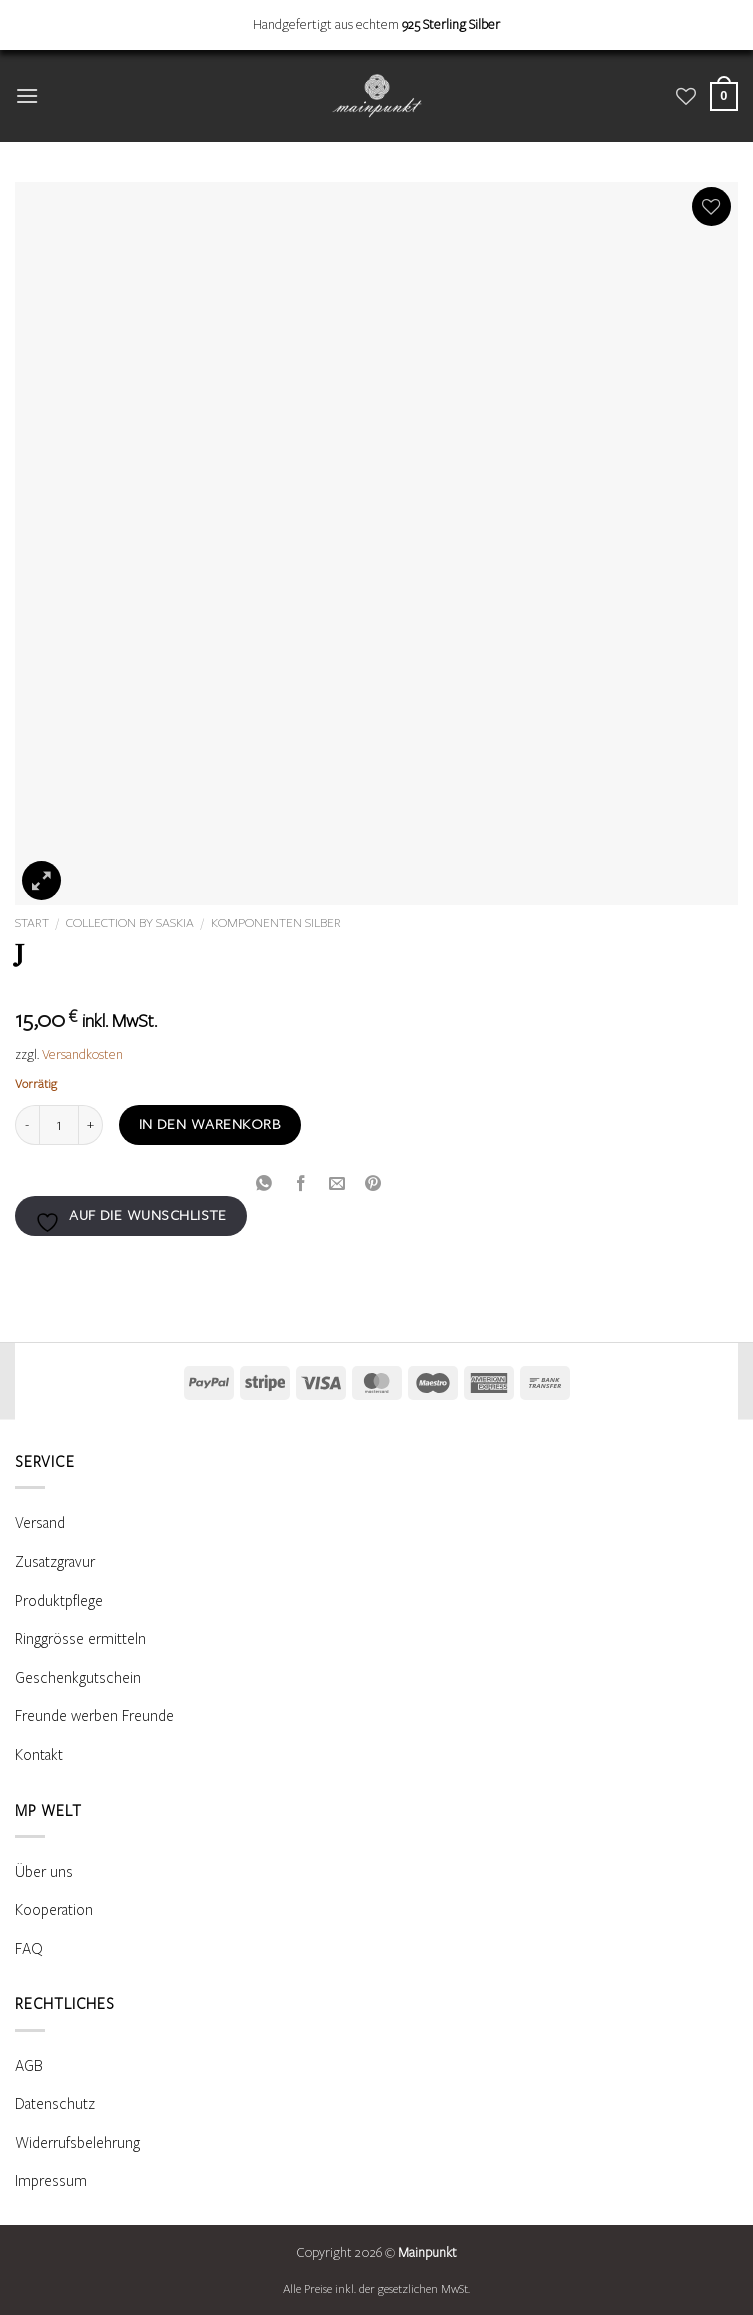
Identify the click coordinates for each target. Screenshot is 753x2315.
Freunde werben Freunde (94, 1716)
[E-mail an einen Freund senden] (336, 1182)
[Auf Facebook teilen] (300, 1182)
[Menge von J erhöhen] (91, 1125)
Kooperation (54, 1910)
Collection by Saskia (130, 923)
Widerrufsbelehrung (77, 2143)
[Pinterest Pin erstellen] (373, 1182)
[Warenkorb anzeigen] (724, 96)
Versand (40, 1523)
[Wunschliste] (686, 96)
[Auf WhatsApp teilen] (264, 1182)
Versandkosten (82, 1055)
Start (32, 923)
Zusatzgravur (55, 1562)
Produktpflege (59, 1601)
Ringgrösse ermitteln (80, 1639)
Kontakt (39, 1755)
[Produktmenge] (59, 1125)
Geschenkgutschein (78, 1678)
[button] (27, 95)
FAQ (29, 1949)
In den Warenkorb (210, 1124)
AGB (29, 2066)
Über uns (44, 1872)
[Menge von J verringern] (27, 1125)
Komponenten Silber (276, 923)
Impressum (51, 2181)
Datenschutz (55, 2104)
